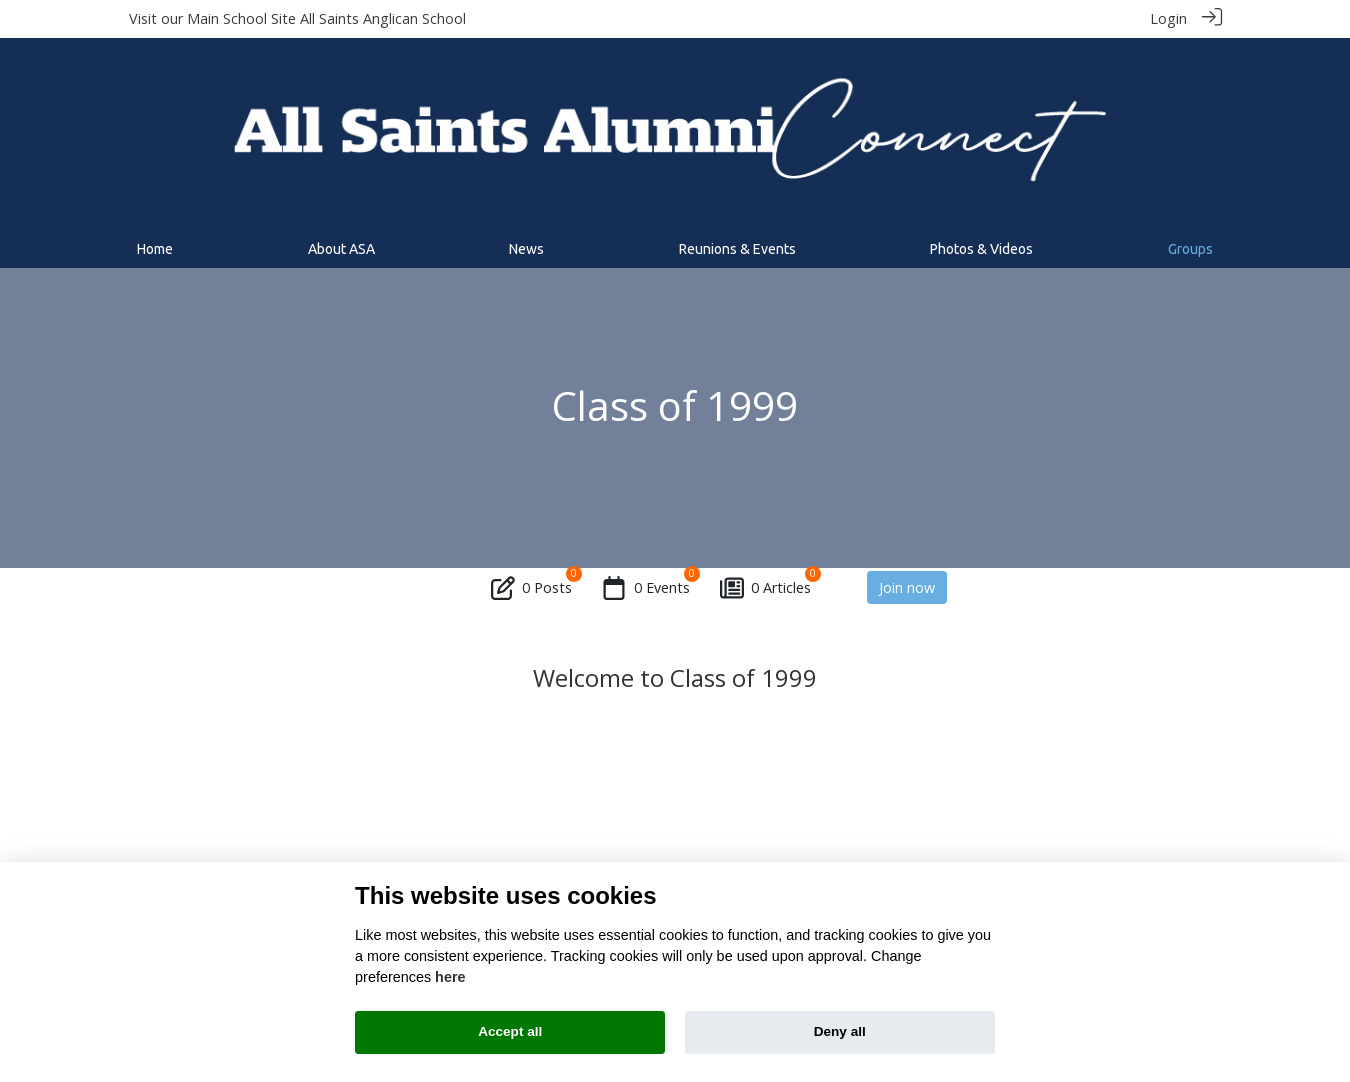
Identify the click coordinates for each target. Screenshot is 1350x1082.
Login (1168, 18)
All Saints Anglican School (383, 18)
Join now (907, 586)
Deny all (840, 1031)
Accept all (510, 1031)
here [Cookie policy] (450, 977)
